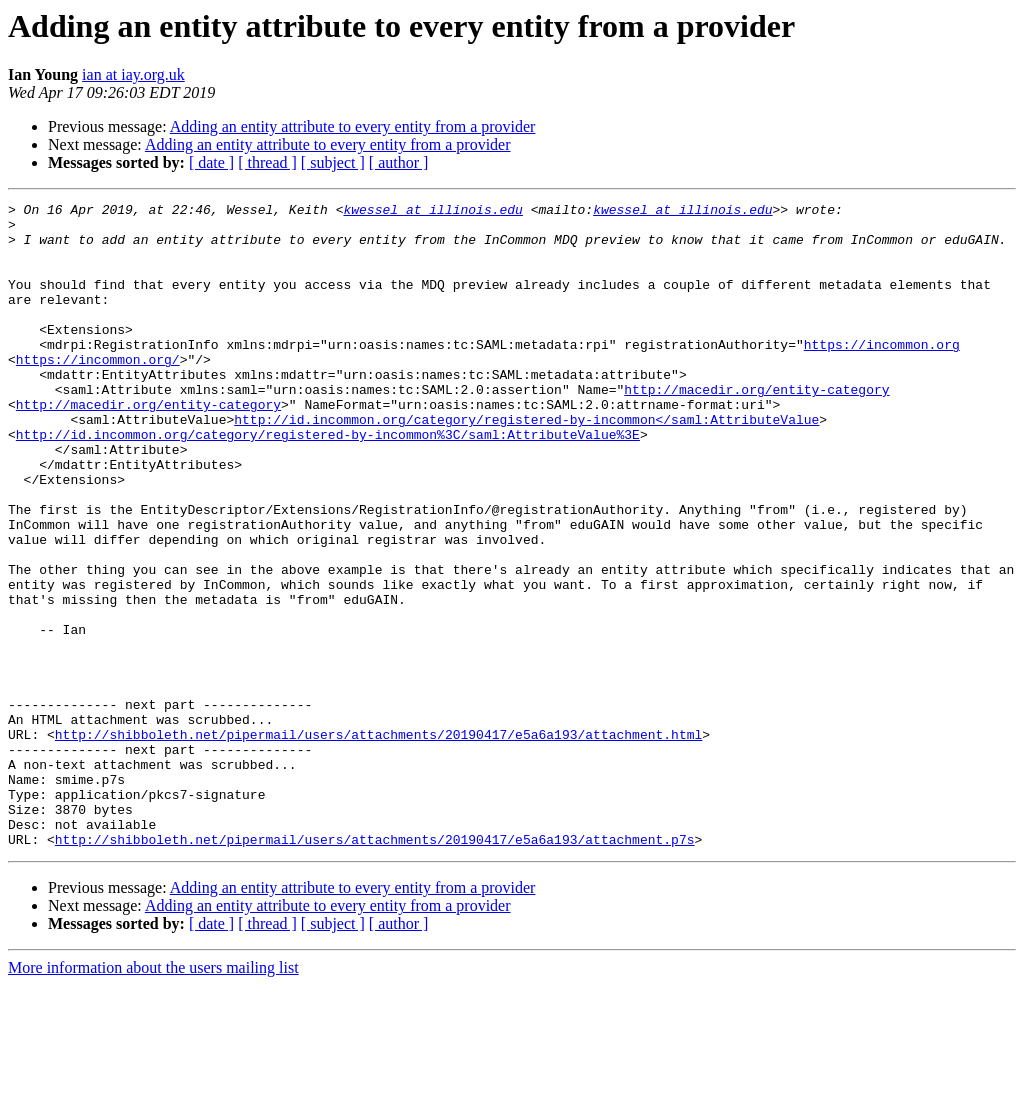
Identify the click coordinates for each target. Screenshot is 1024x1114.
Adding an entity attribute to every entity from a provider (353, 126)
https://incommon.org (882, 374)
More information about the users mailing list (153, 1096)
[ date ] (211, 162)
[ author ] (399, 162)
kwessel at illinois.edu (432, 212)
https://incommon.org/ (98, 392)
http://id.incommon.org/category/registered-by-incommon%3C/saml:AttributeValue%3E (328, 482)
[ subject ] (333, 162)
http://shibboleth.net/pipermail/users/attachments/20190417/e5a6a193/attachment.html (378, 842)
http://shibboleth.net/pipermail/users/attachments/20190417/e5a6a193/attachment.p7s (375, 968)
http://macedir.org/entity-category (756, 428)
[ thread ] (267, 162)
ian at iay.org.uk (133, 74)
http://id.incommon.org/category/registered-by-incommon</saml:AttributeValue (526, 464)
